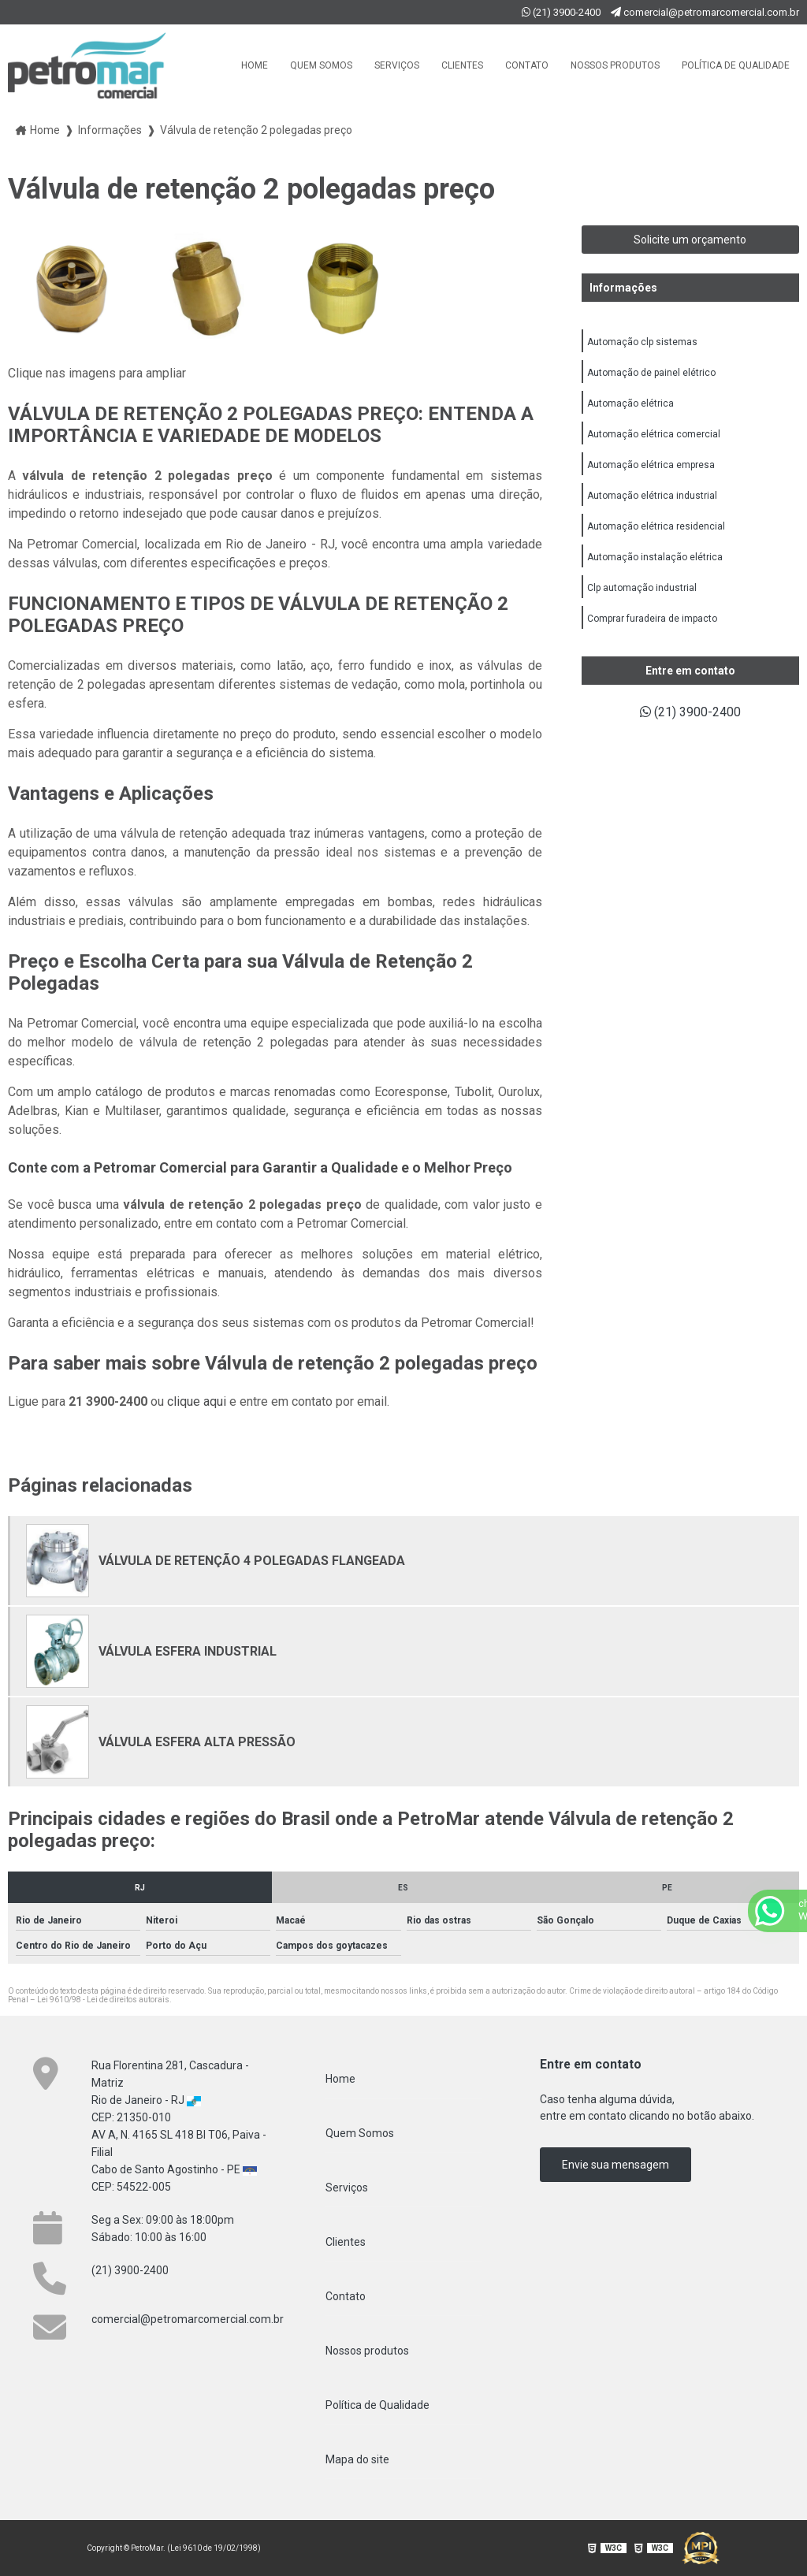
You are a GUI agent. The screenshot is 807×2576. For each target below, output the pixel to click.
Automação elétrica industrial (652, 495)
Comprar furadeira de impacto (652, 618)
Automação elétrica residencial (656, 526)
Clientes (462, 65)
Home (254, 65)
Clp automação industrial (642, 587)
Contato (527, 65)
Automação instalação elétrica (655, 557)
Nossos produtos (615, 65)
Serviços (396, 65)
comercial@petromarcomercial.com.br (705, 12)
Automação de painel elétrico (651, 372)
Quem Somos (321, 65)
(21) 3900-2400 (562, 12)
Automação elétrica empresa (651, 464)
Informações (623, 287)
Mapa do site (357, 2459)
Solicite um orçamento (690, 239)
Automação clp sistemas (642, 342)
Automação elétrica (630, 403)
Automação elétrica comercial (653, 434)
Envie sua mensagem (615, 2164)
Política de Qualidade (736, 65)
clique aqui (196, 1401)
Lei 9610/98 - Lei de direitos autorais (103, 1999)
